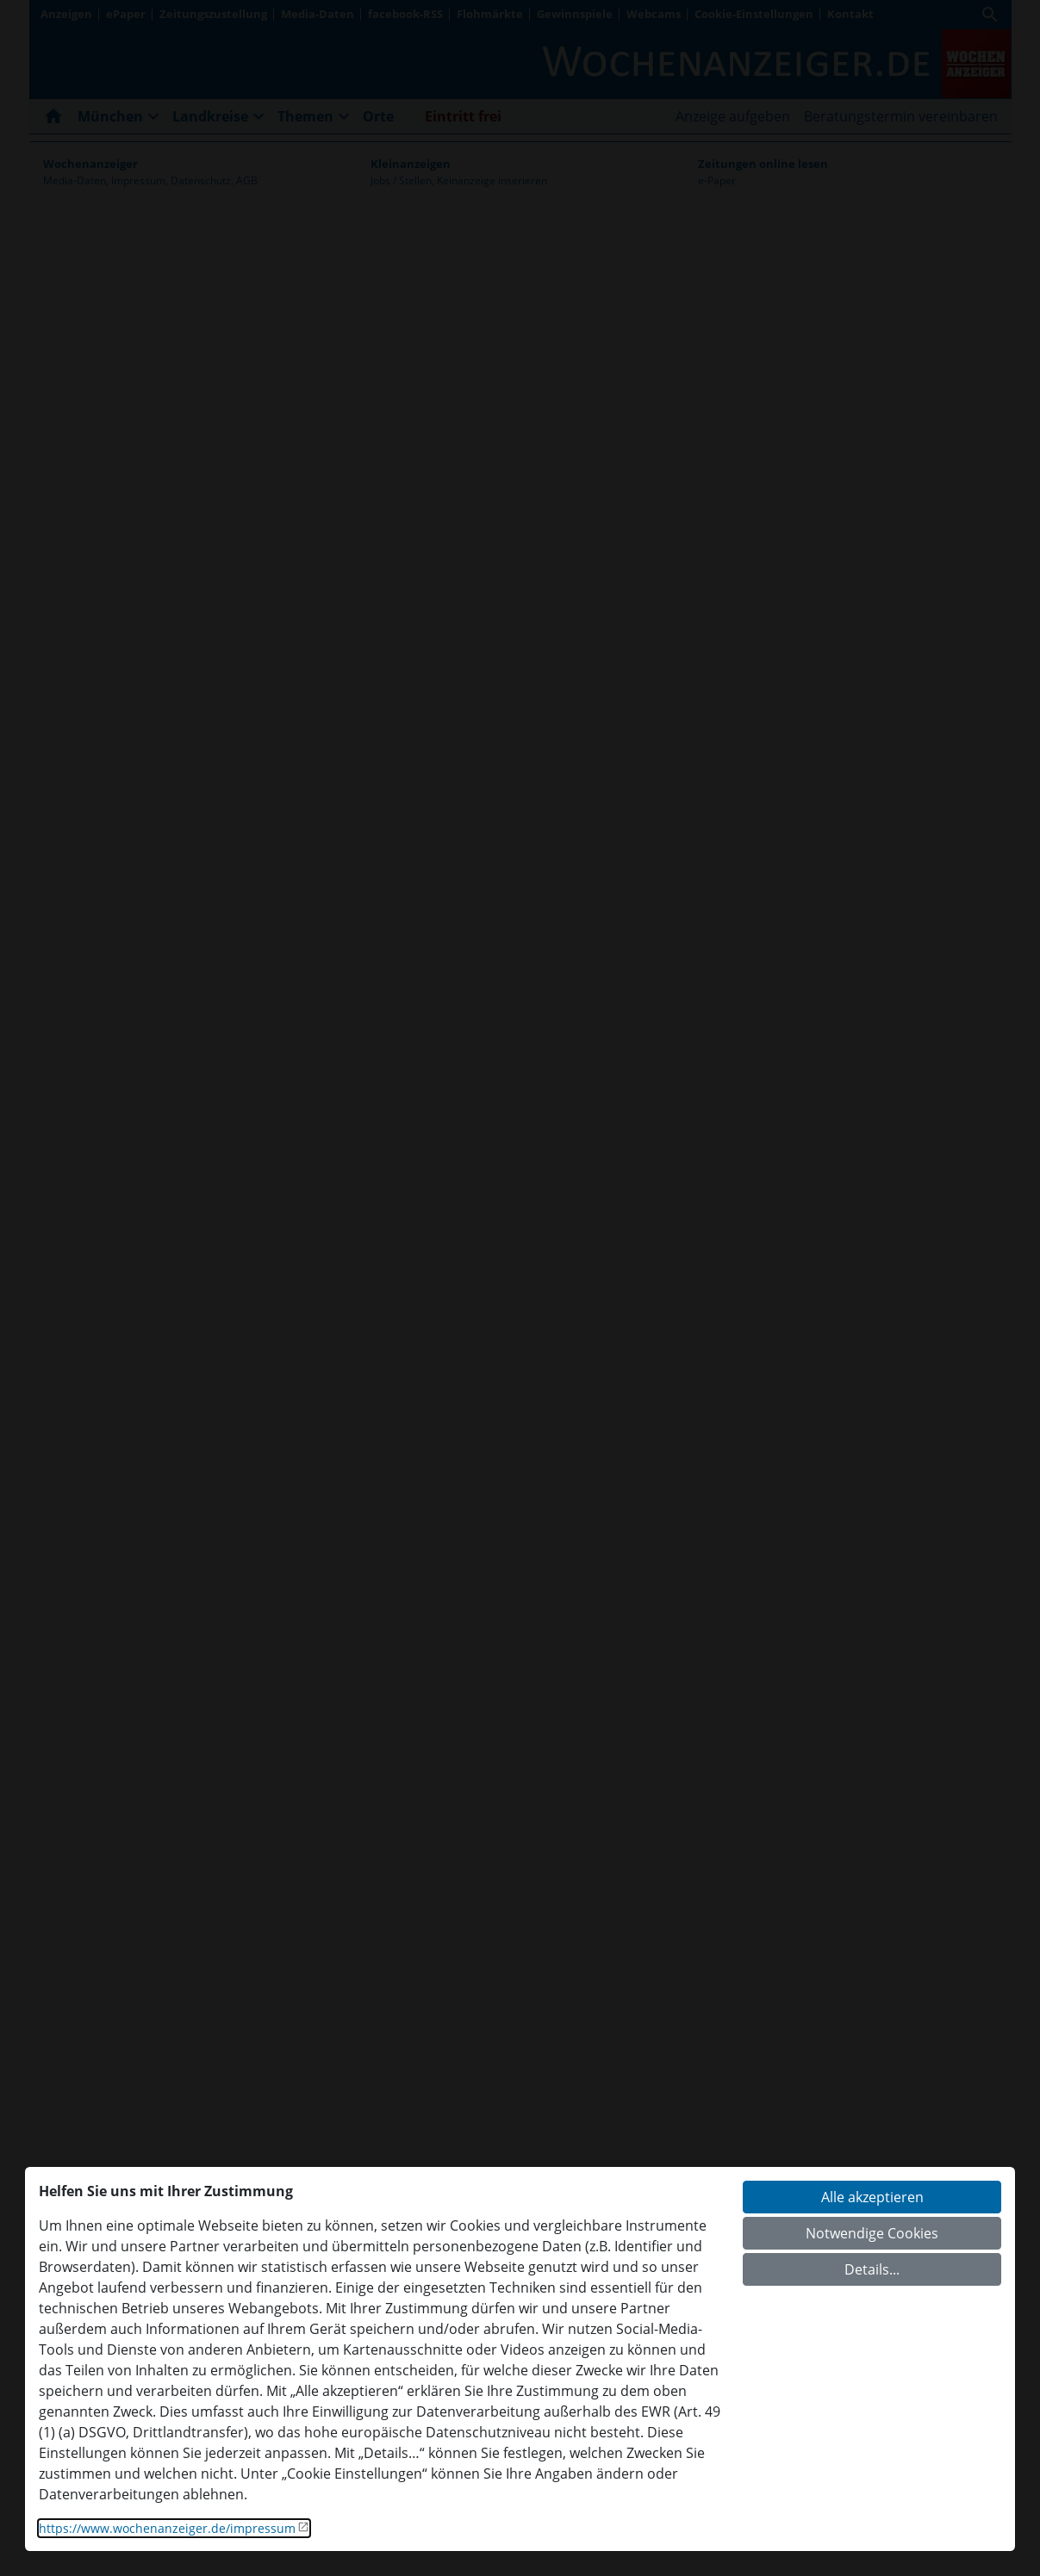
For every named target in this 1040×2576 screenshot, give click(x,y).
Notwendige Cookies (872, 2233)
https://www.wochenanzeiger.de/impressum (167, 2528)
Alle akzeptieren (872, 2197)
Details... (872, 2269)
